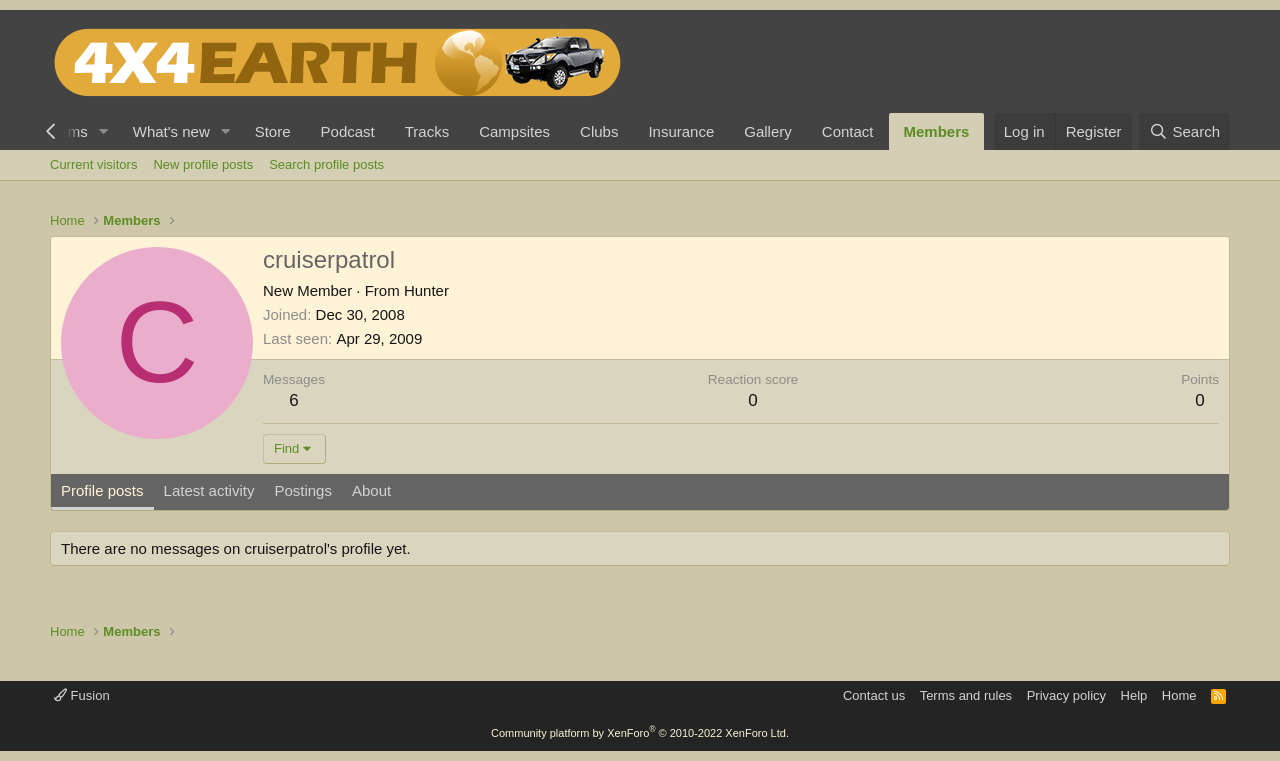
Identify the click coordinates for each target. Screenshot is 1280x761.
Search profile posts (326, 164)
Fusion (82, 695)
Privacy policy (1066, 695)
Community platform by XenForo (640, 733)
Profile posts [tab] (102, 490)
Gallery (768, 131)
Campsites (514, 131)
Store (273, 131)
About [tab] (371, 490)
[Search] (1184, 131)
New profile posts (203, 164)
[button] (104, 131)
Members (937, 131)
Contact (848, 131)
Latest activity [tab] (209, 490)
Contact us (874, 695)
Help (1134, 695)
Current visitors (93, 164)
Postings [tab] (303, 490)
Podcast (348, 131)
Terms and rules (966, 695)
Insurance (681, 131)
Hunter (426, 290)
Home (1179, 695)
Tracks (427, 131)
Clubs (599, 131)
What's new (171, 131)
